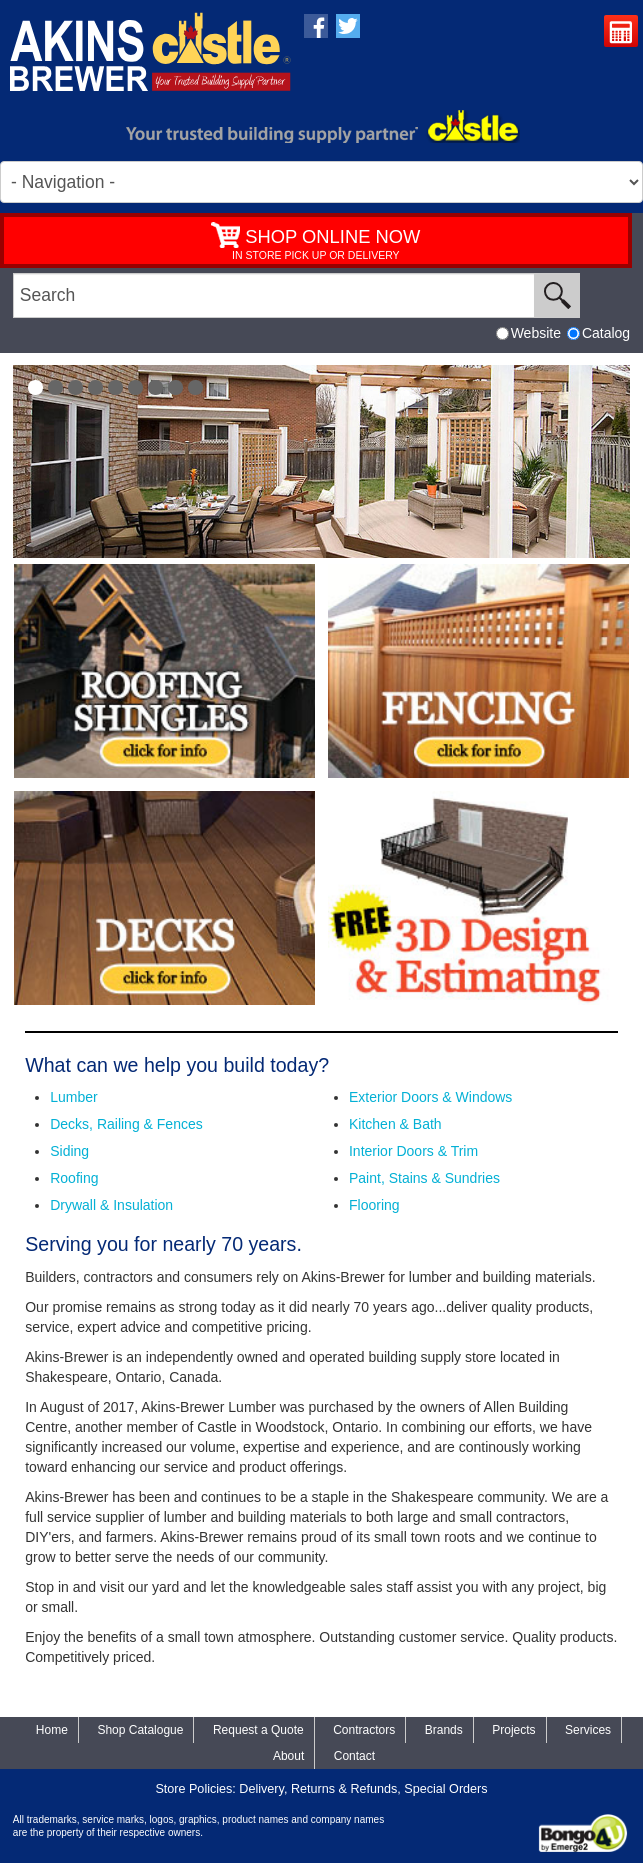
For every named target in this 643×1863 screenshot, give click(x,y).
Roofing (74, 1178)
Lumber (73, 1097)
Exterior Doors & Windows (430, 1097)
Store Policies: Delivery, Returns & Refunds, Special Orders (321, 1789)
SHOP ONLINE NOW (332, 236)
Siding (69, 1151)
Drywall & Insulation (111, 1205)
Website (528, 333)
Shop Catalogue (140, 1730)
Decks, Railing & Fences (126, 1124)
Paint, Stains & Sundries (424, 1178)
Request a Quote (623, 33)
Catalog (598, 333)
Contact (354, 1756)
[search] (274, 295)
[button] (35, 387)
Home (52, 1730)
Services (588, 1730)
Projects (513, 1730)
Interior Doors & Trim (413, 1151)
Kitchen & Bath (395, 1124)
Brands (444, 1730)
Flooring (374, 1205)
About (288, 1756)
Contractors (364, 1730)
